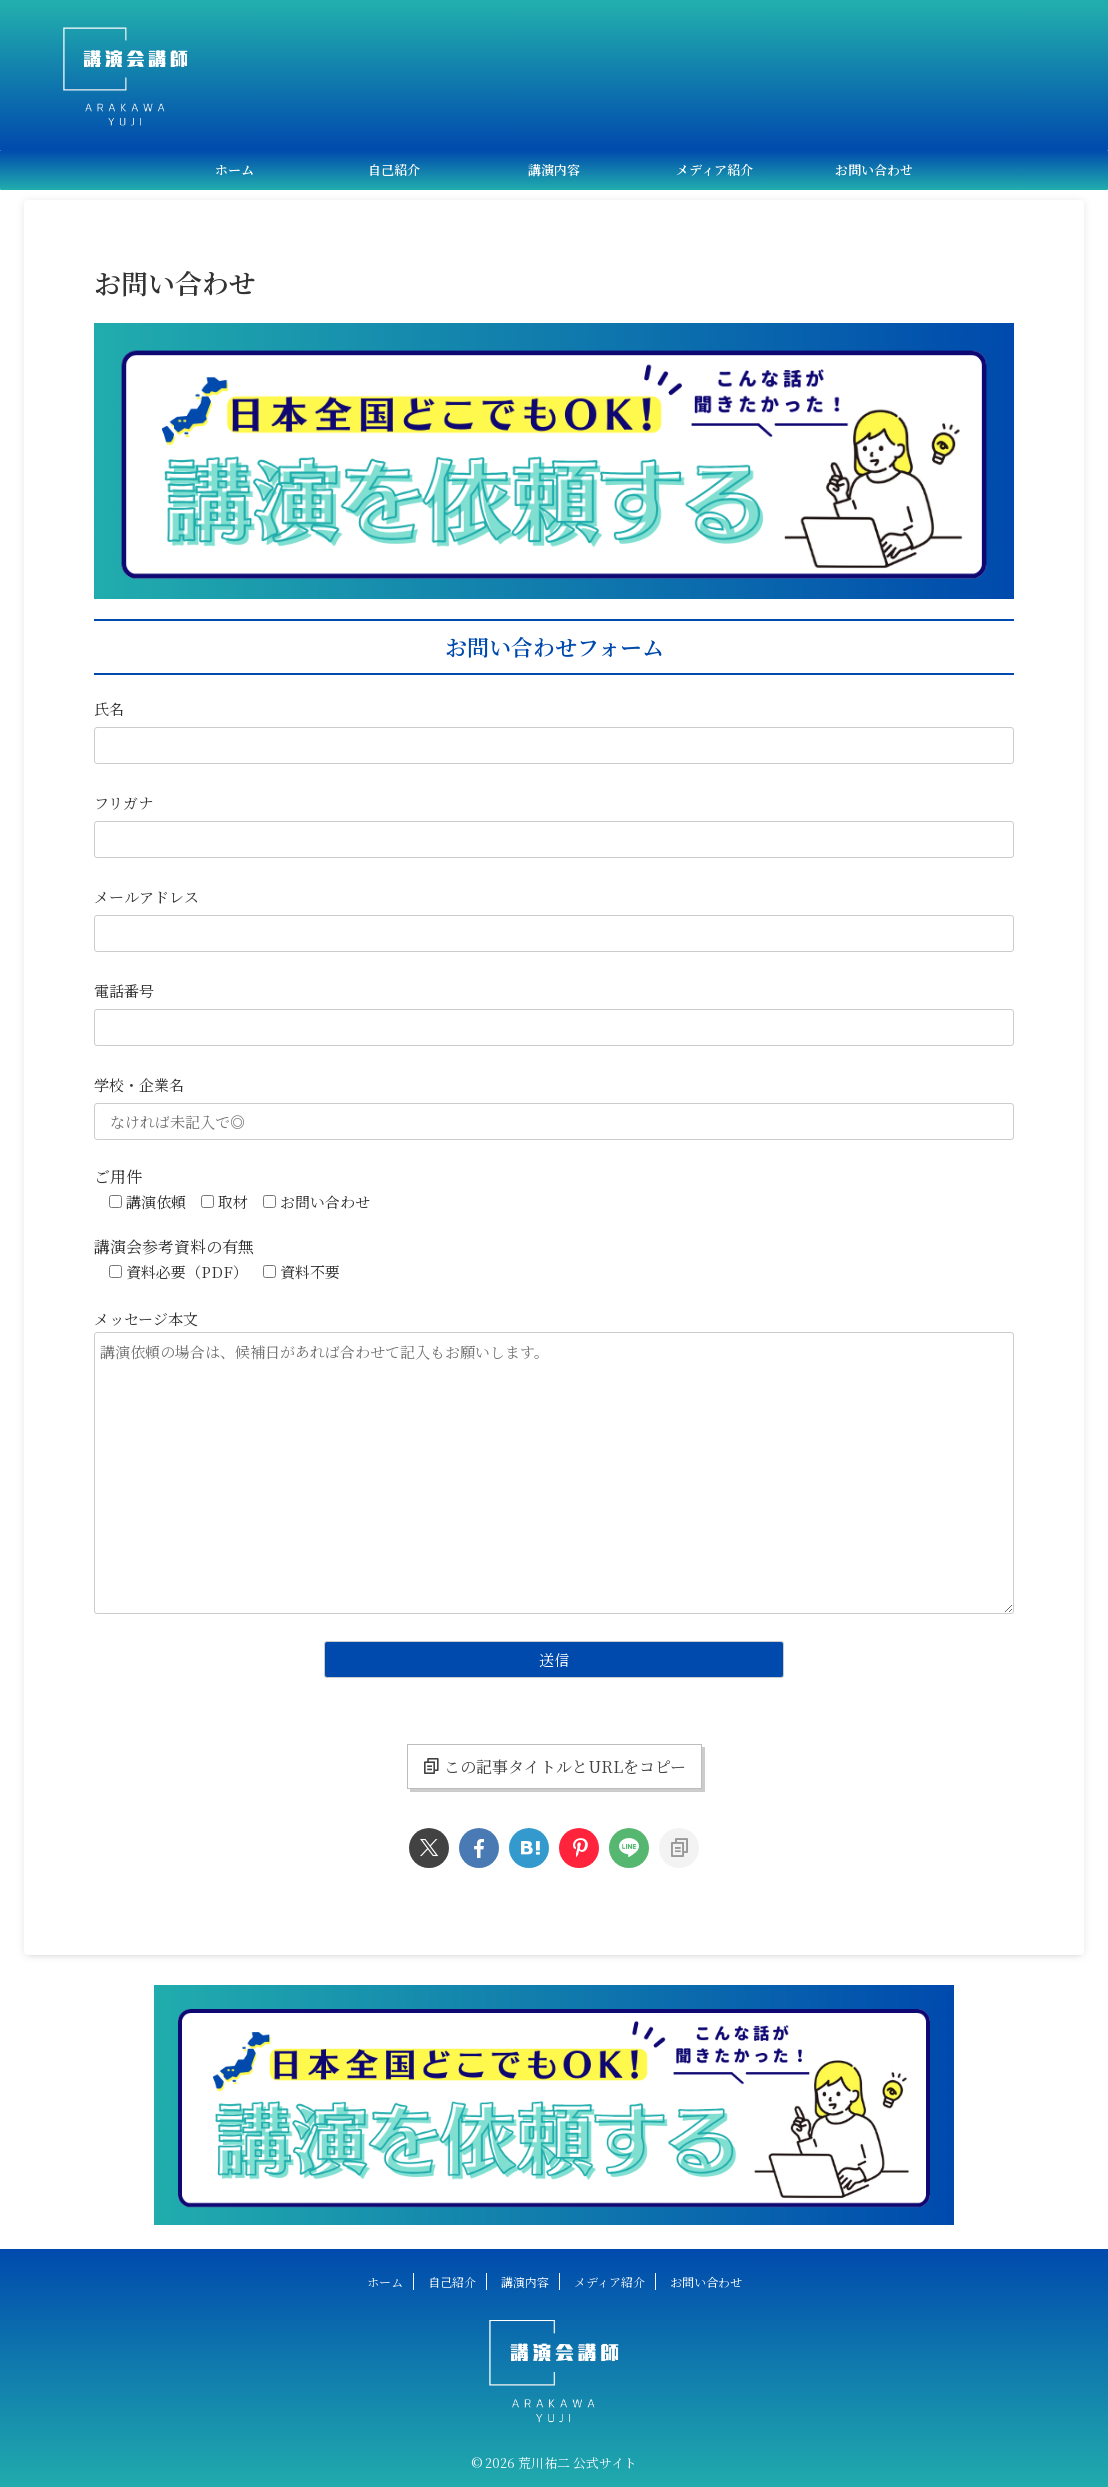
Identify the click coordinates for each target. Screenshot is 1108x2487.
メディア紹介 (714, 169)
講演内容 (554, 169)
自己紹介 (394, 169)
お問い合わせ (874, 169)
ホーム (234, 169)
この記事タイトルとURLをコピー (554, 1766)
